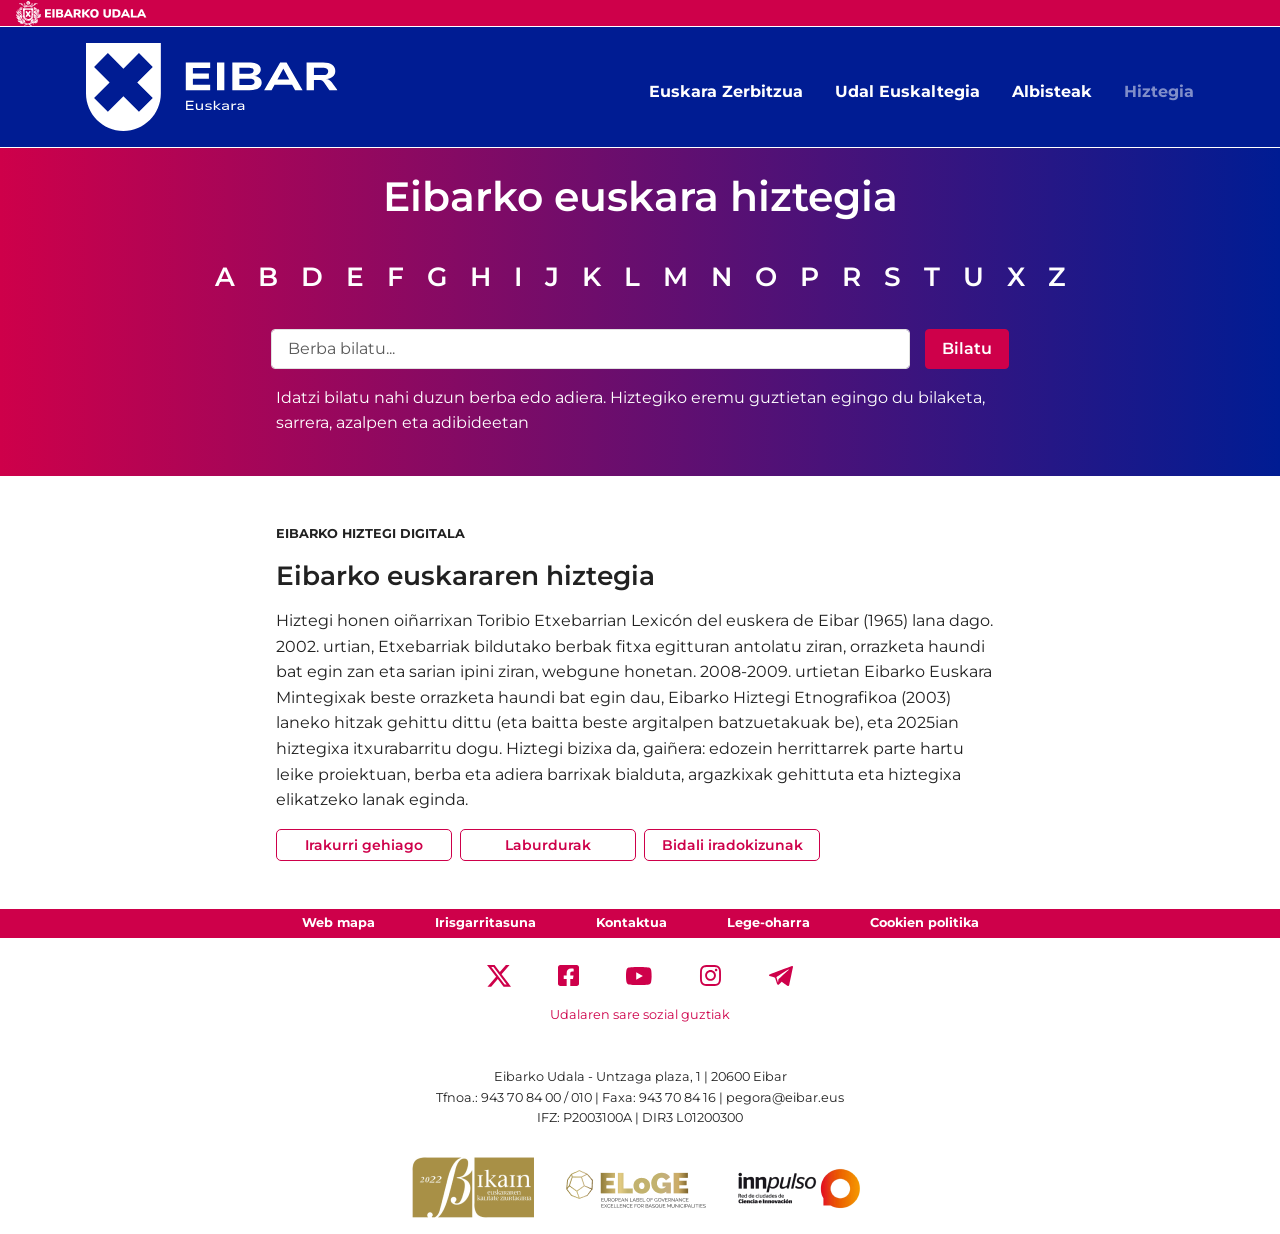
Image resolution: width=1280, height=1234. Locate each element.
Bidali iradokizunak (732, 845)
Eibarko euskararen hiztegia (465, 575)
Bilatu (967, 348)
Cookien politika (924, 922)
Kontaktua (631, 922)
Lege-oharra (768, 922)
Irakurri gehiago (364, 845)
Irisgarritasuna (485, 922)
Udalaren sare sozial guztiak (640, 1014)
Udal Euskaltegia (907, 91)
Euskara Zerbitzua (726, 91)
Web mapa (338, 922)
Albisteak (1052, 91)
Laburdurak (548, 845)
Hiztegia (1159, 91)
